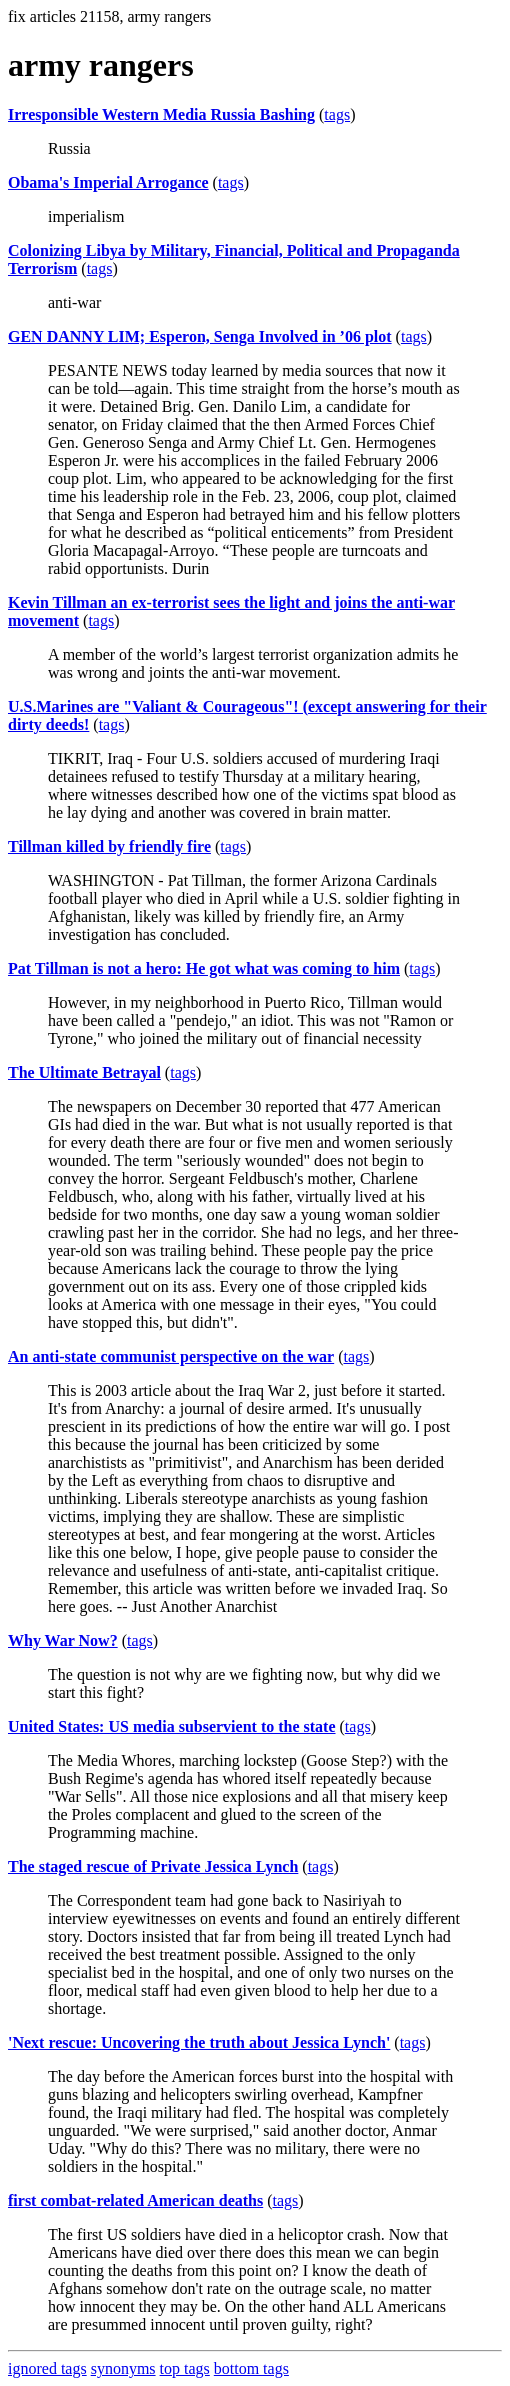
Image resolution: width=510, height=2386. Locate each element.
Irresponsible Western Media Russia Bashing (161, 114)
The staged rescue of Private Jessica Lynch (153, 1866)
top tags (185, 2368)
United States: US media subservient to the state (172, 1726)
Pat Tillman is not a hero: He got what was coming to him (204, 968)
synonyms (123, 2368)
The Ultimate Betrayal (84, 1072)
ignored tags (47, 2368)
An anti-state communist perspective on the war (171, 1356)
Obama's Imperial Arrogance (108, 182)
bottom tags (251, 2368)
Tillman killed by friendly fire (109, 846)
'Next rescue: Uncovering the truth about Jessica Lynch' (199, 2042)
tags (337, 114)
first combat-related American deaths (135, 2200)
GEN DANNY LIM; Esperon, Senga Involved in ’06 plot (200, 336)
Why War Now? (63, 1640)
